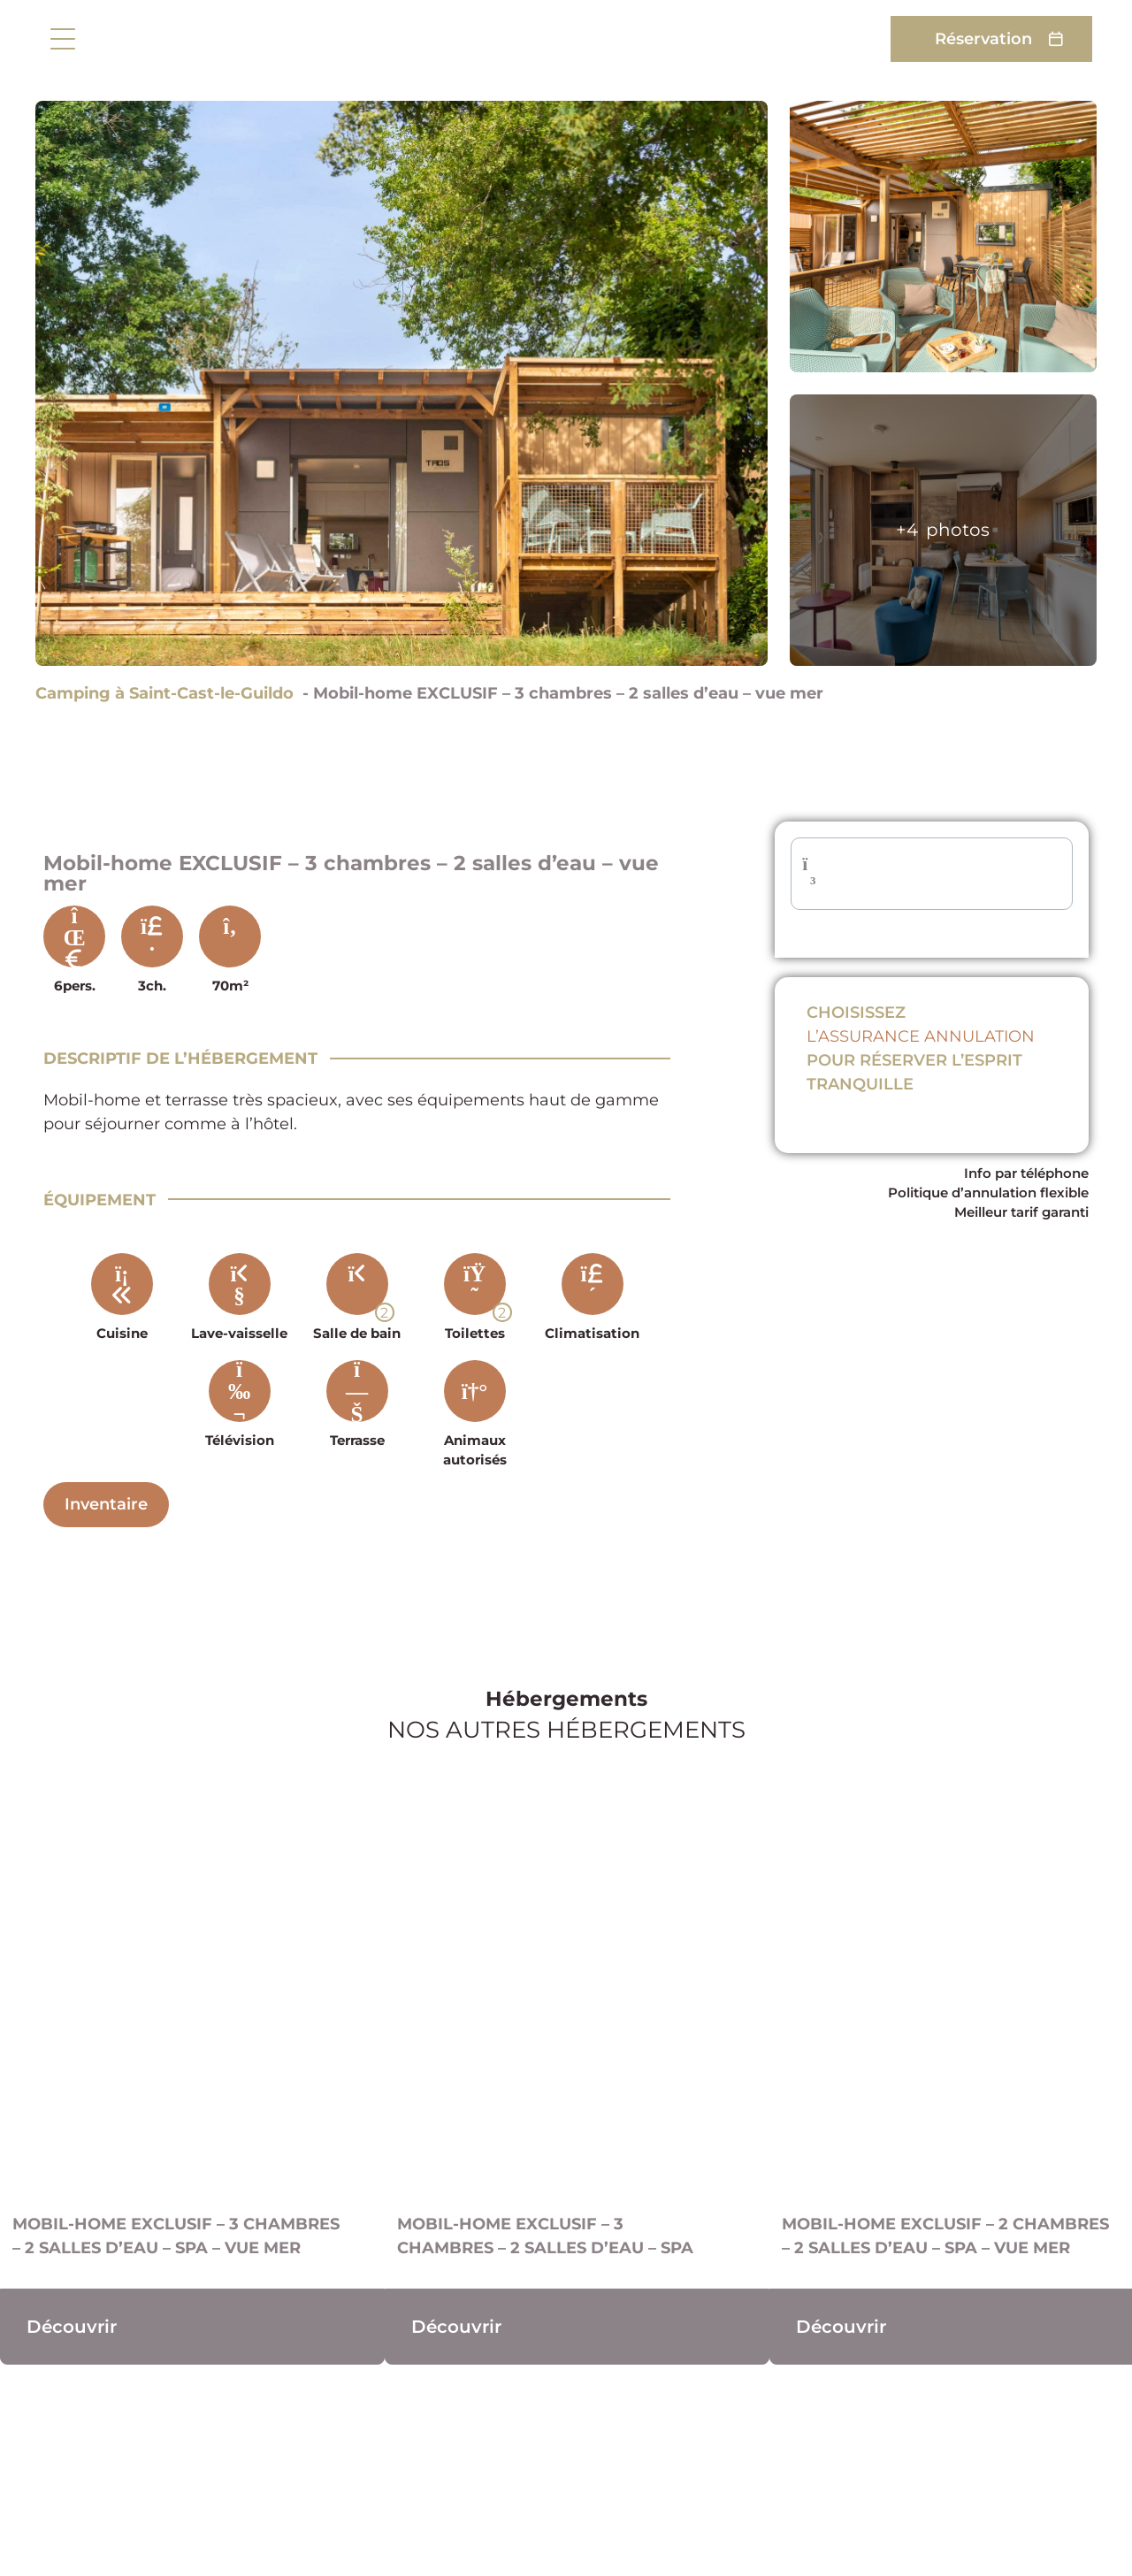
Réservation (983, 38)
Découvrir (72, 2326)
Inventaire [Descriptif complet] (106, 1503)
